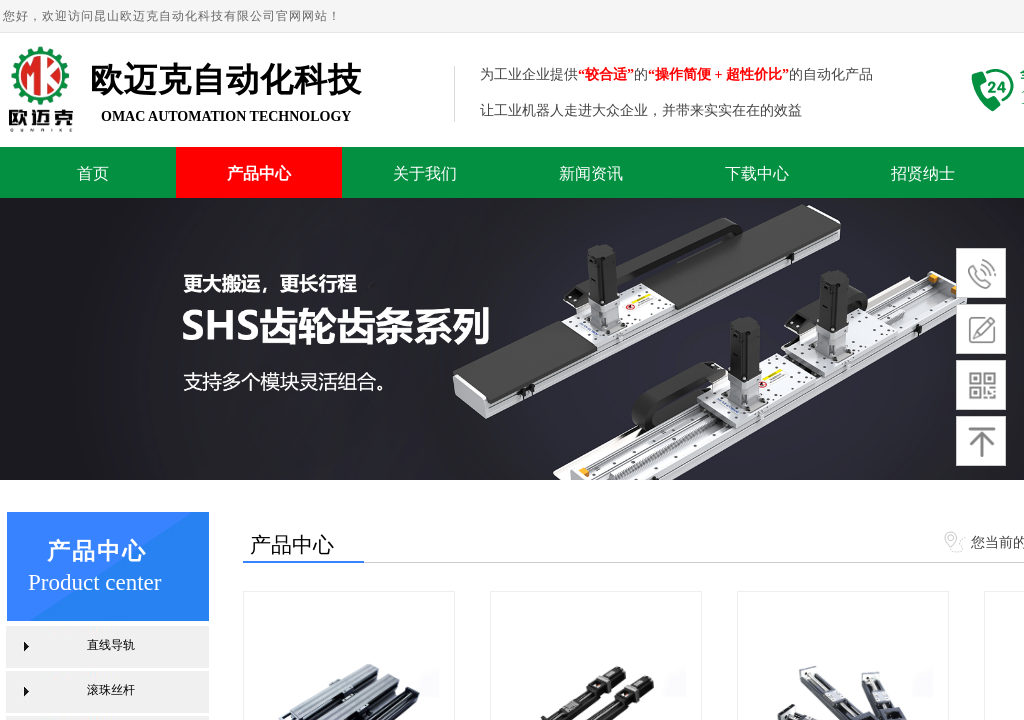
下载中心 (757, 173)
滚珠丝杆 (111, 690)
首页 (93, 173)
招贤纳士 (923, 173)
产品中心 (259, 173)
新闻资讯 (591, 173)
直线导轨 (111, 645)
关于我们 (425, 173)
